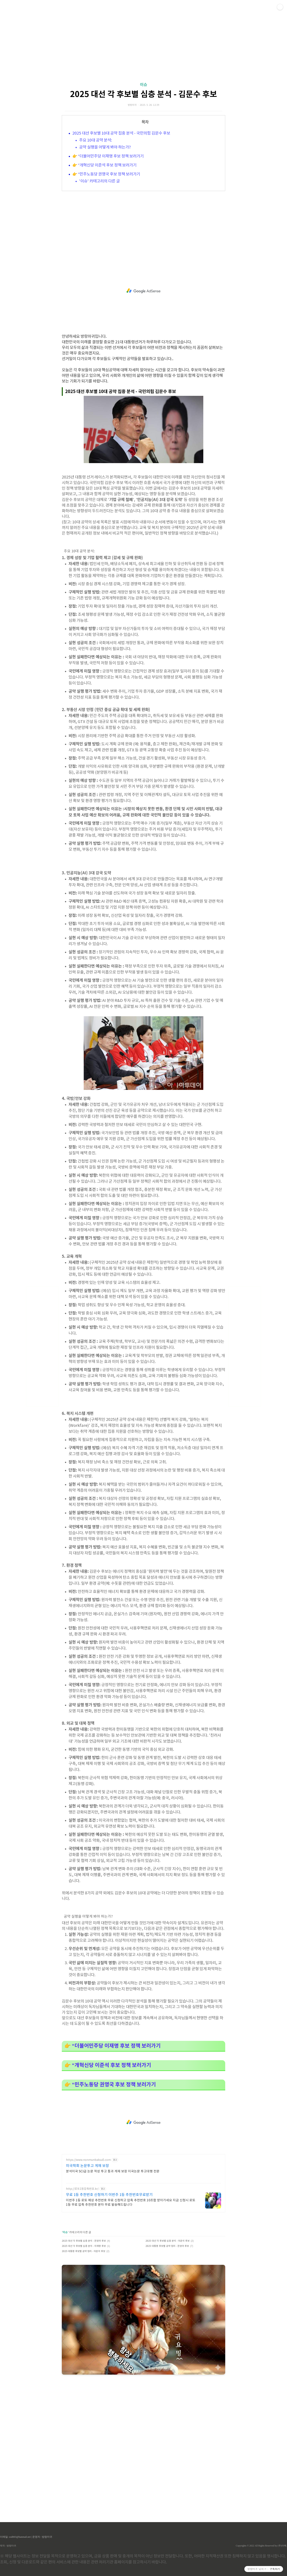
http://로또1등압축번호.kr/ (82, 2189)
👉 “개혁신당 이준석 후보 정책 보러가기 (104, 165)
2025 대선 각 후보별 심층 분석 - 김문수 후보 (143, 94)
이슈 (143, 84)
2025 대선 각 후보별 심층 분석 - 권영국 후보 (84, 2241)
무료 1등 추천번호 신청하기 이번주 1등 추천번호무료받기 (109, 2195)
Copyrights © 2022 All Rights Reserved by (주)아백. (261, 2545)
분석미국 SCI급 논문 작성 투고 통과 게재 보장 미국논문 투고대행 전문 (112, 2171)
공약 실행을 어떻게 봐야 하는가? (105, 147)
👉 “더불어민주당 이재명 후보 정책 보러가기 (108, 156)
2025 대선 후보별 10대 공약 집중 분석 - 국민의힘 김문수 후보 (121, 133)
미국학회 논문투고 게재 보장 (87, 2166)
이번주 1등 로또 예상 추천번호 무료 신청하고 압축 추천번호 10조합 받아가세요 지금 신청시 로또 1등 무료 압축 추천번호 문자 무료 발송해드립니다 (130, 2203)
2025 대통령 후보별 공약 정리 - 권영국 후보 (167, 2246)
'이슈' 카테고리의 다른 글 (99, 181)
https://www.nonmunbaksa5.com (88, 2160)
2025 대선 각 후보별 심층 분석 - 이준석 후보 (167, 2241)
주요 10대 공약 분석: (95, 140)
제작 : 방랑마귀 (8, 2545)
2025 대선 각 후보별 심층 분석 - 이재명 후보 (84, 2246)
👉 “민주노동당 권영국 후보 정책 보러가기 (106, 174)
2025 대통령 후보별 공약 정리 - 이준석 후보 (83, 2251)
